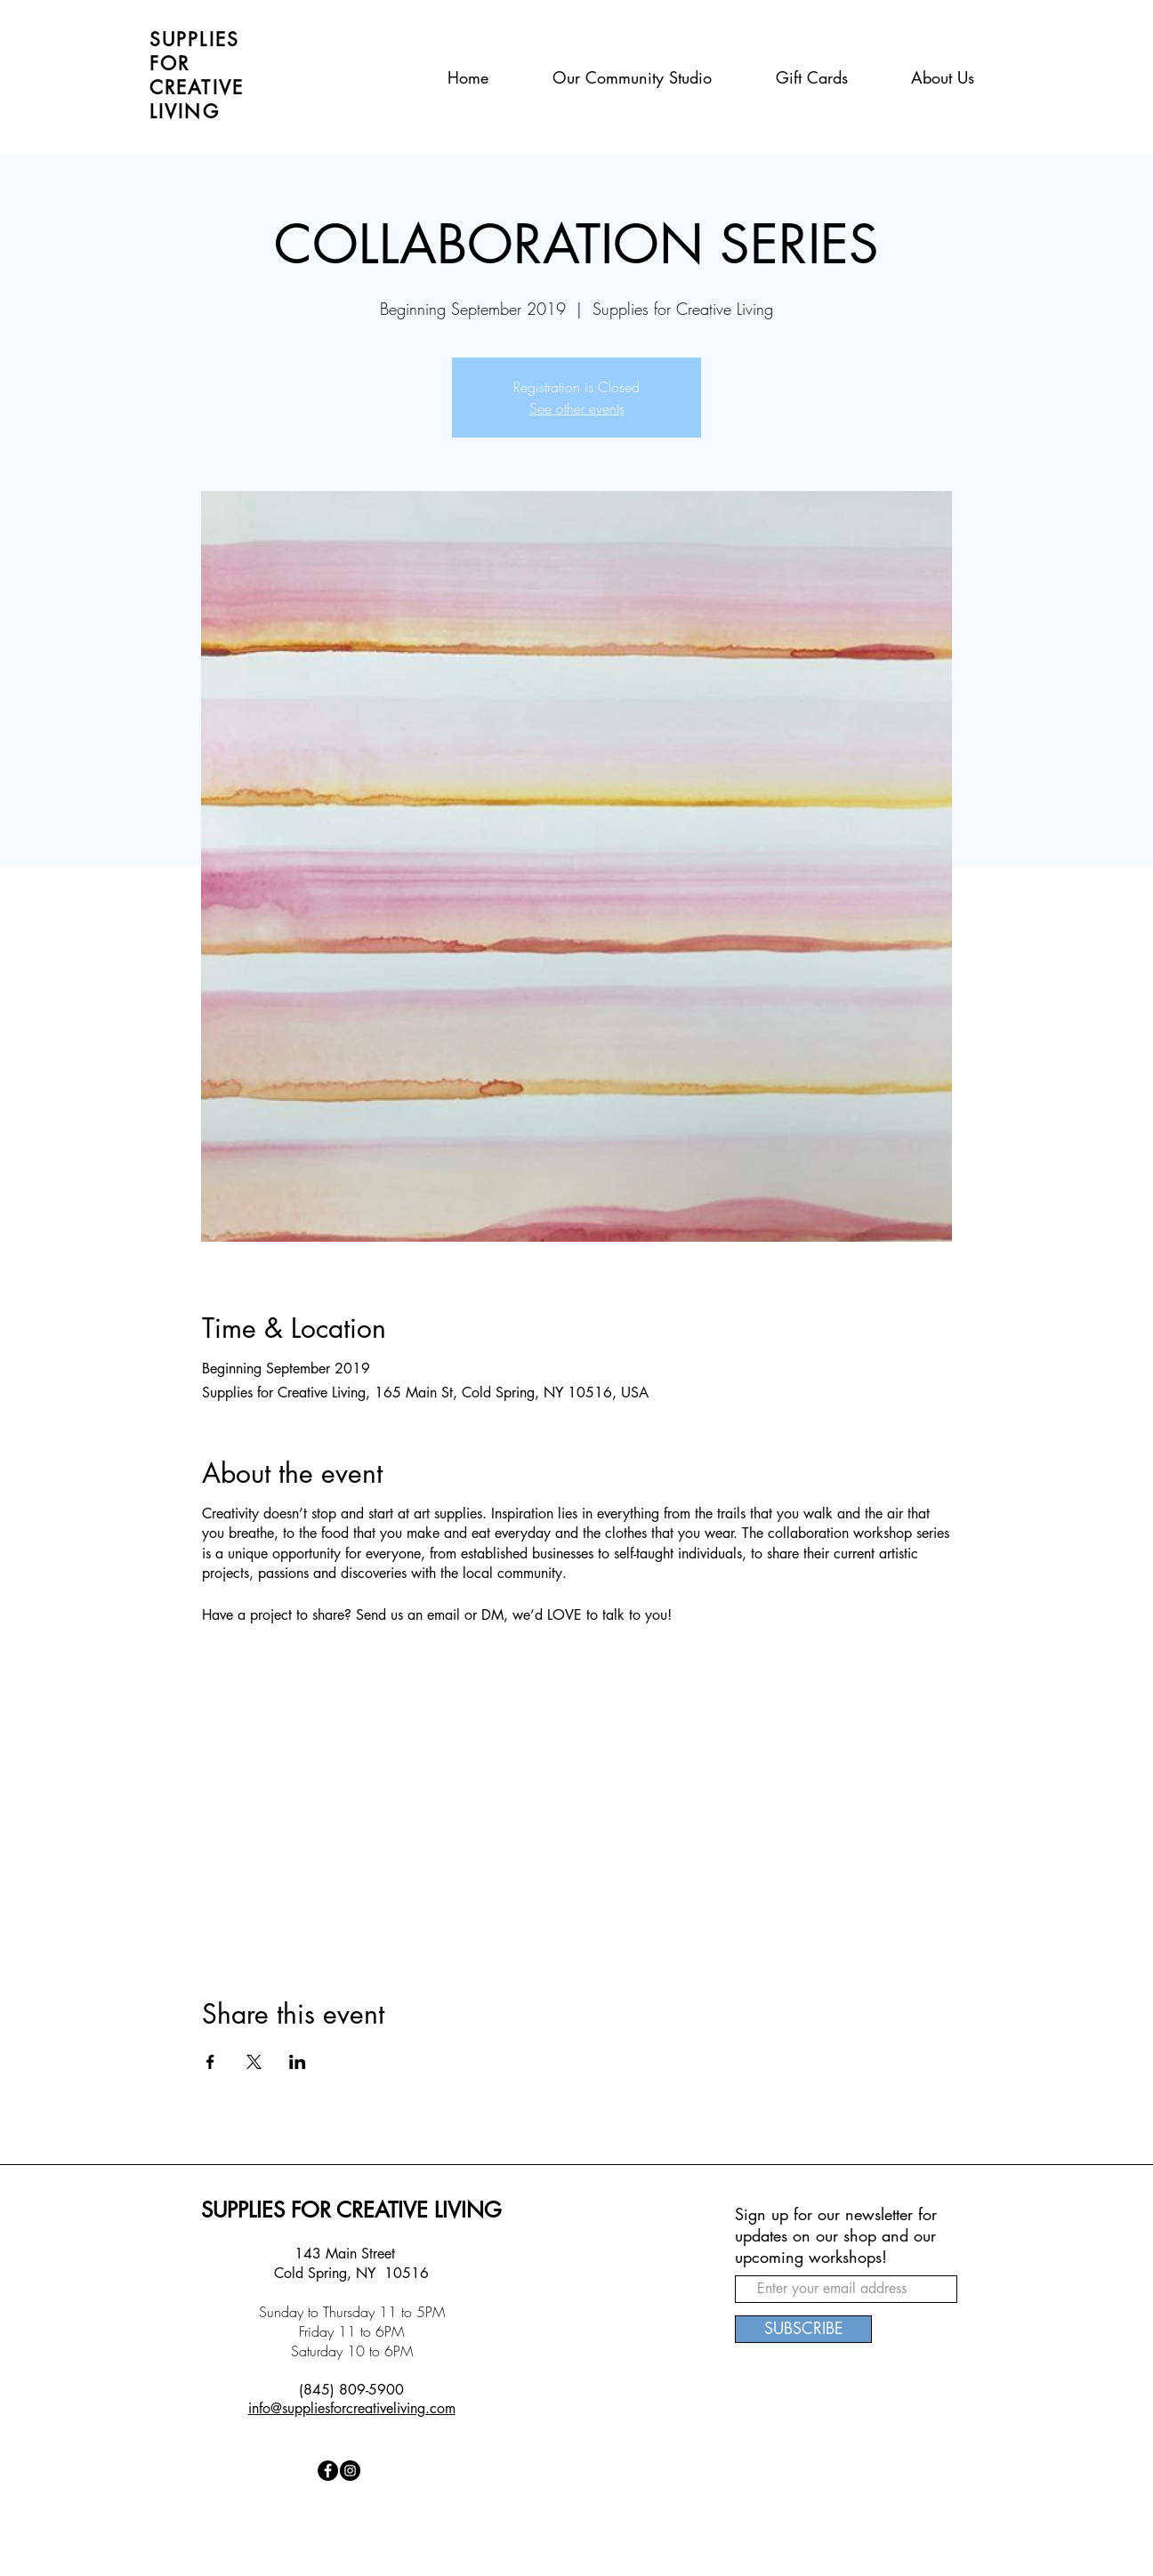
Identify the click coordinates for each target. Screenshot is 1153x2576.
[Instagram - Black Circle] (350, 2470)
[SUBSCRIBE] (803, 2329)
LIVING (184, 112)
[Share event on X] (254, 2062)
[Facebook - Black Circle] (328, 2470)
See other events (577, 408)
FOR (169, 64)
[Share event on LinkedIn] (297, 2062)
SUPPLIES (194, 40)
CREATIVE (196, 88)
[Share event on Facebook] (210, 2062)
